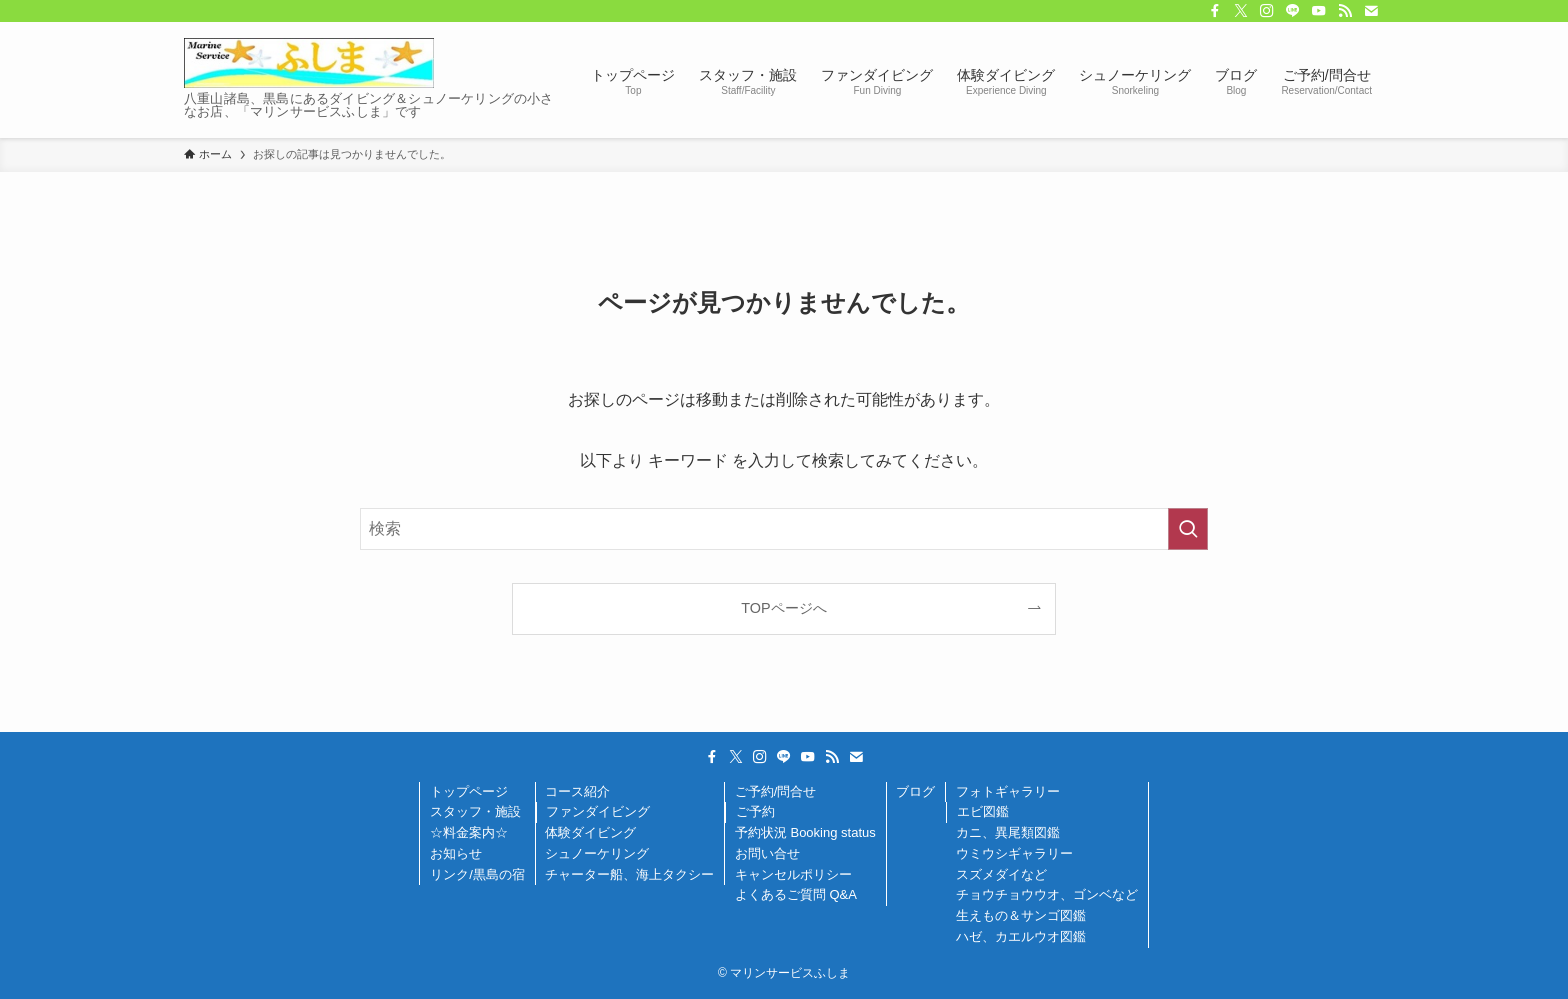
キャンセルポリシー (793, 874)
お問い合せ (767, 853)
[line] (1293, 11)
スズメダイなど (1001, 874)
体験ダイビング (590, 832)
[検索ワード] (784, 529)
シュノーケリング (597, 853)
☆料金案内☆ (469, 832)
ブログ (915, 791)
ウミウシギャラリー (1014, 853)
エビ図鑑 (983, 811)
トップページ (469, 791)
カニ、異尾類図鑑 (1008, 832)
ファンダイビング (598, 811)
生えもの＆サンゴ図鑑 (1021, 915)
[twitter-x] (1241, 11)
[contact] (1371, 11)
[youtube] (1319, 11)
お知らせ (456, 853)
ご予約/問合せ (776, 791)
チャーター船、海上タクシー (629, 874)
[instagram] (1267, 11)
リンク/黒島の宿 (477, 874)
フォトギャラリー (1008, 791)
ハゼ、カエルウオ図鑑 (1021, 936)
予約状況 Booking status (805, 832)
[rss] (1345, 11)
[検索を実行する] (1188, 529)
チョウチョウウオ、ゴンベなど (1047, 894)
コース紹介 (577, 791)
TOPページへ (783, 608)
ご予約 (755, 811)
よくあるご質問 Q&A (796, 894)
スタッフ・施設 (475, 811)
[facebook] (1215, 11)
